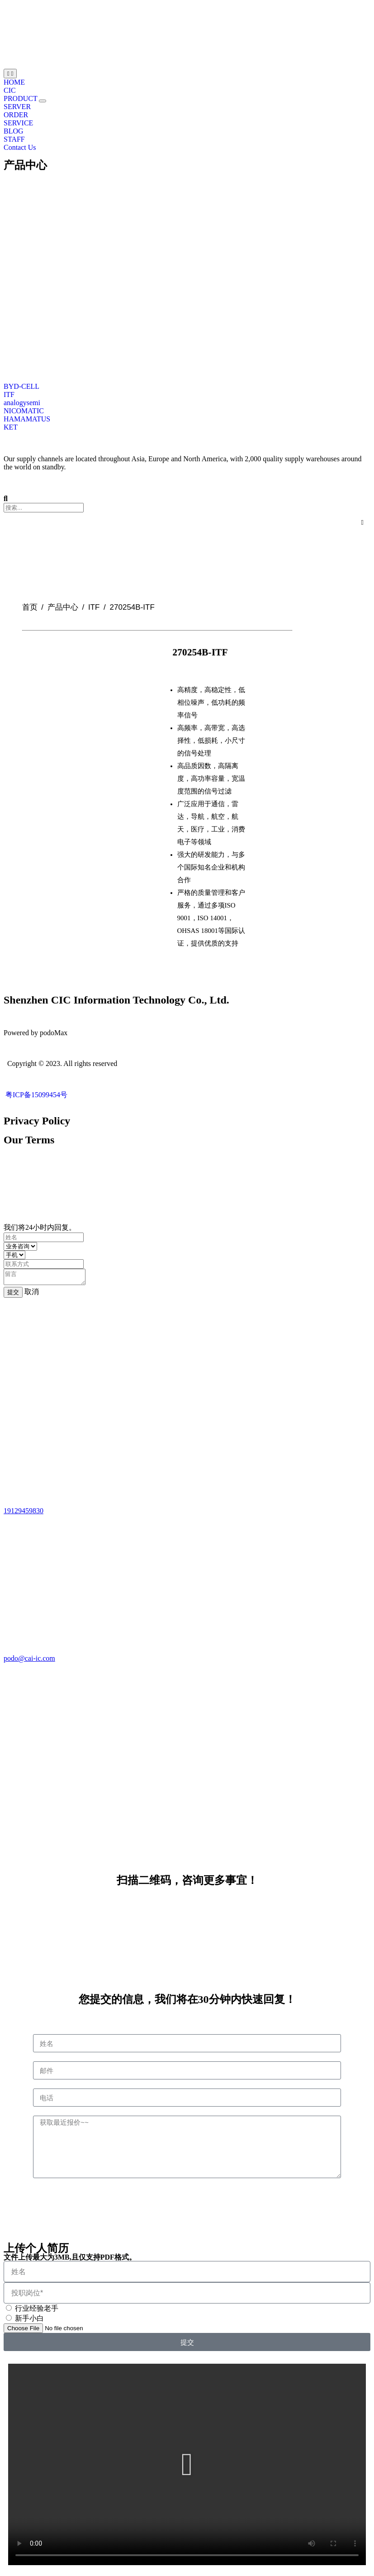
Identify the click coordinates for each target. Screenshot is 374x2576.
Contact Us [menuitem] (20, 147)
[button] (42, 101)
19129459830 (23, 1513)
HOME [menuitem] (14, 82)
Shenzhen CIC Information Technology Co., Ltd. (116, 1000)
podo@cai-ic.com (29, 1661)
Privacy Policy (37, 1121)
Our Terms (29, 1140)
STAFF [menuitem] (14, 139)
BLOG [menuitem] (14, 131)
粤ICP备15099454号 (35, 1095)
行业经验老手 (36, 2311)
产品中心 (25, 165)
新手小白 (29, 2321)
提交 (13, 1294)
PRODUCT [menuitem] (21, 98)
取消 (31, 1294)
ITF (94, 607)
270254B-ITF (200, 652)
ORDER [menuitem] (16, 115)
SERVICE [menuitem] (18, 123)
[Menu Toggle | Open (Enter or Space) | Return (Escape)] (10, 73)
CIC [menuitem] (10, 90)
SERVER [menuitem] (17, 106)
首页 (30, 607)
